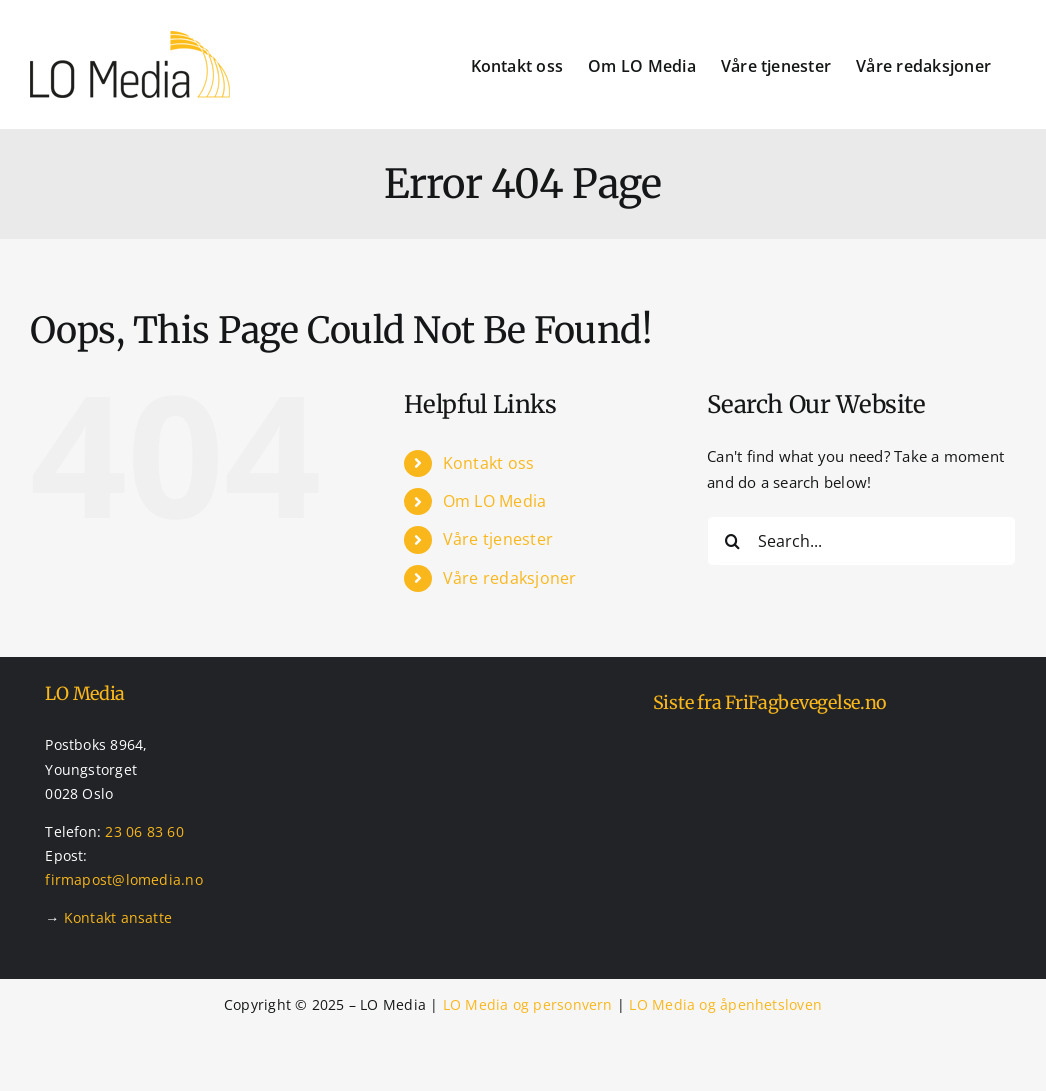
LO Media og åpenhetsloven (725, 1004)
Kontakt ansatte (118, 917)
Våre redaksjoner (510, 578)
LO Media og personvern (528, 1004)
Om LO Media (494, 501)
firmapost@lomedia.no (124, 879)
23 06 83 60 (144, 831)
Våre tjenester (498, 539)
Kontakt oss (488, 463)
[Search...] (861, 541)
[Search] (732, 541)
